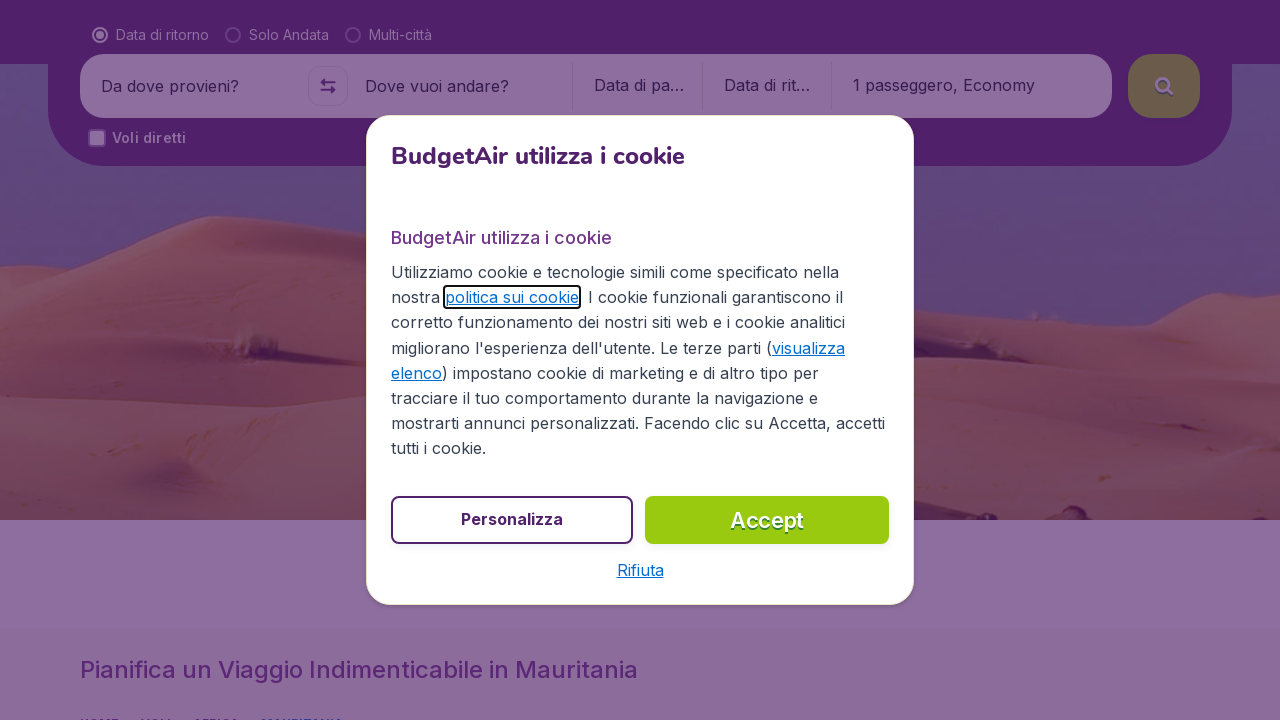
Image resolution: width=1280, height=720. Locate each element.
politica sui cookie (512, 297)
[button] (640, 570)
